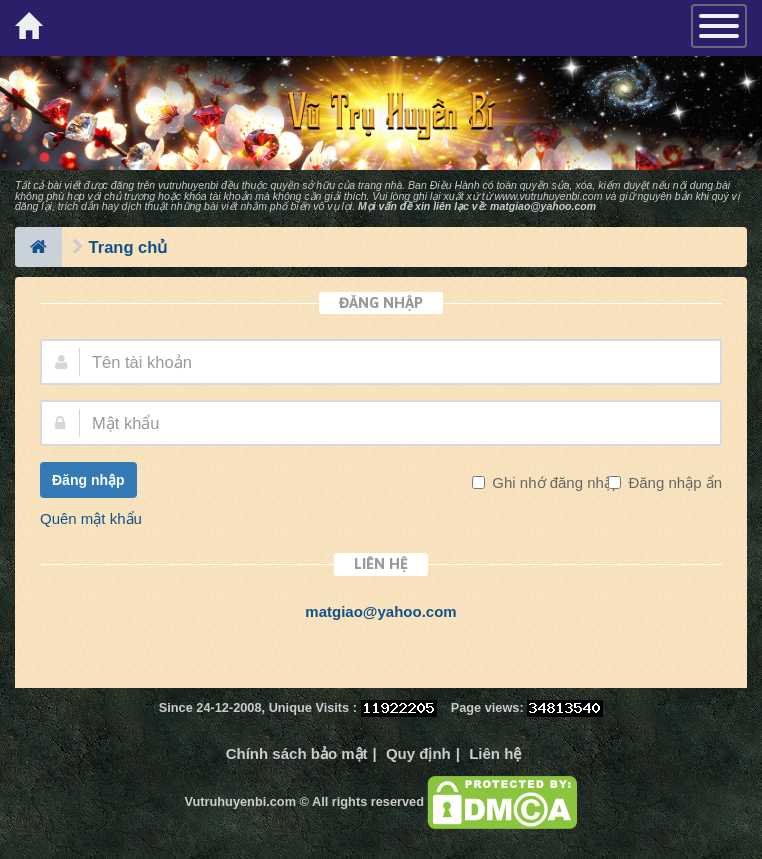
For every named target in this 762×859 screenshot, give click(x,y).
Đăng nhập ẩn (673, 482)
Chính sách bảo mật (297, 753)
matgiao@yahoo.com (543, 206)
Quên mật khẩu (91, 518)
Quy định (418, 753)
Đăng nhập (88, 480)
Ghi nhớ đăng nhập (554, 482)
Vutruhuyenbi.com (240, 801)
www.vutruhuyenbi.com (548, 196)
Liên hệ (495, 753)
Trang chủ (128, 247)
